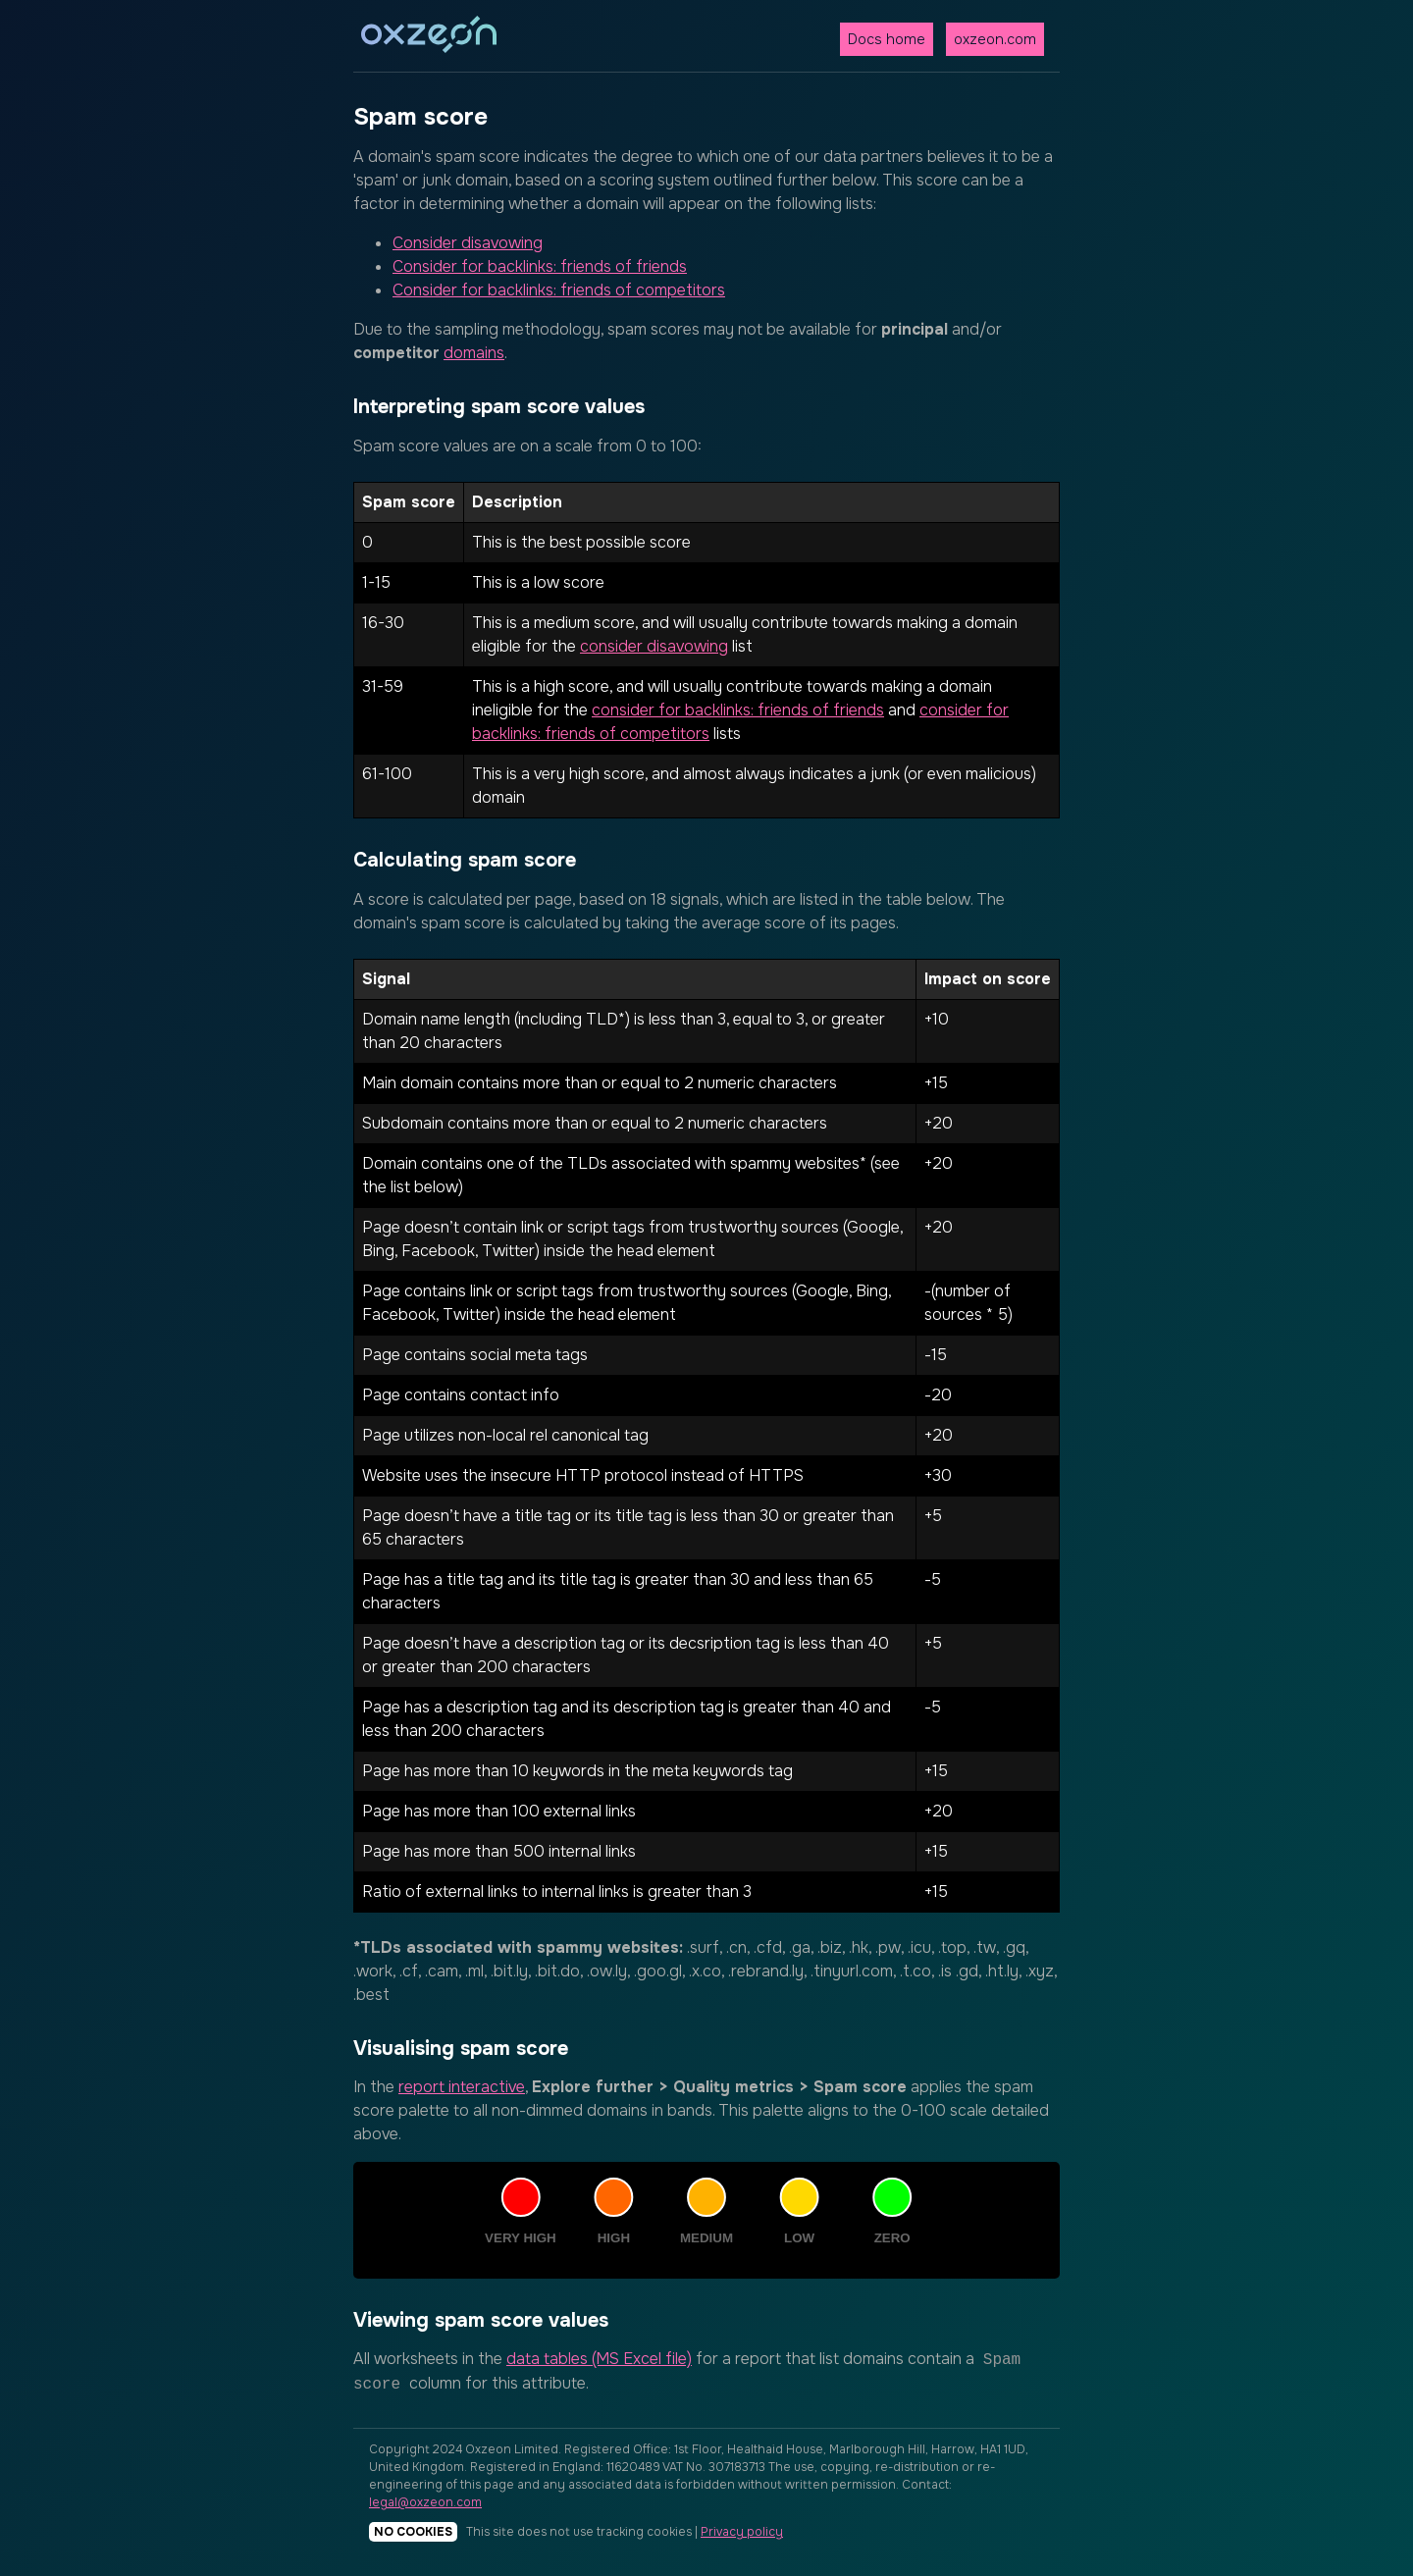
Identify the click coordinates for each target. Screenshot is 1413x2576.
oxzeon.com (995, 39)
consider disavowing (654, 646)
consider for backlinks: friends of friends (738, 710)
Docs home (886, 39)
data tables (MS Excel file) (599, 2358)
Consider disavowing (467, 243)
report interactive (461, 2087)
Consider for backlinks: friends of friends (539, 266)
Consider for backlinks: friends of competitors (558, 290)
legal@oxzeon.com (425, 2502)
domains (474, 352)
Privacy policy (742, 2532)
